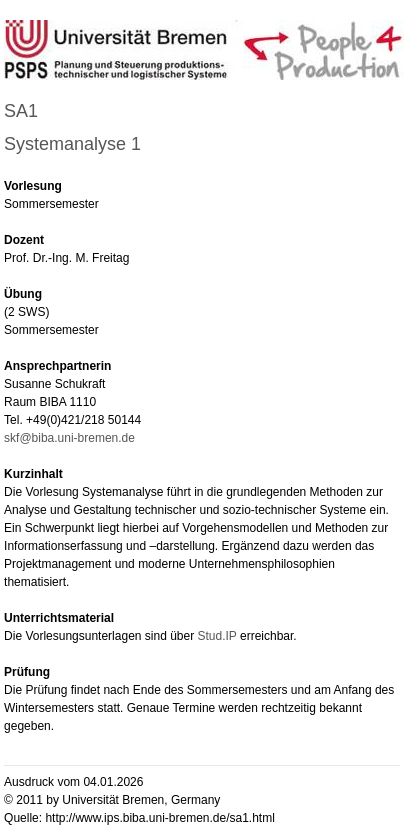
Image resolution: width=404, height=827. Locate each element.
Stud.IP (219, 636)
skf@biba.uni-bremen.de (69, 438)
